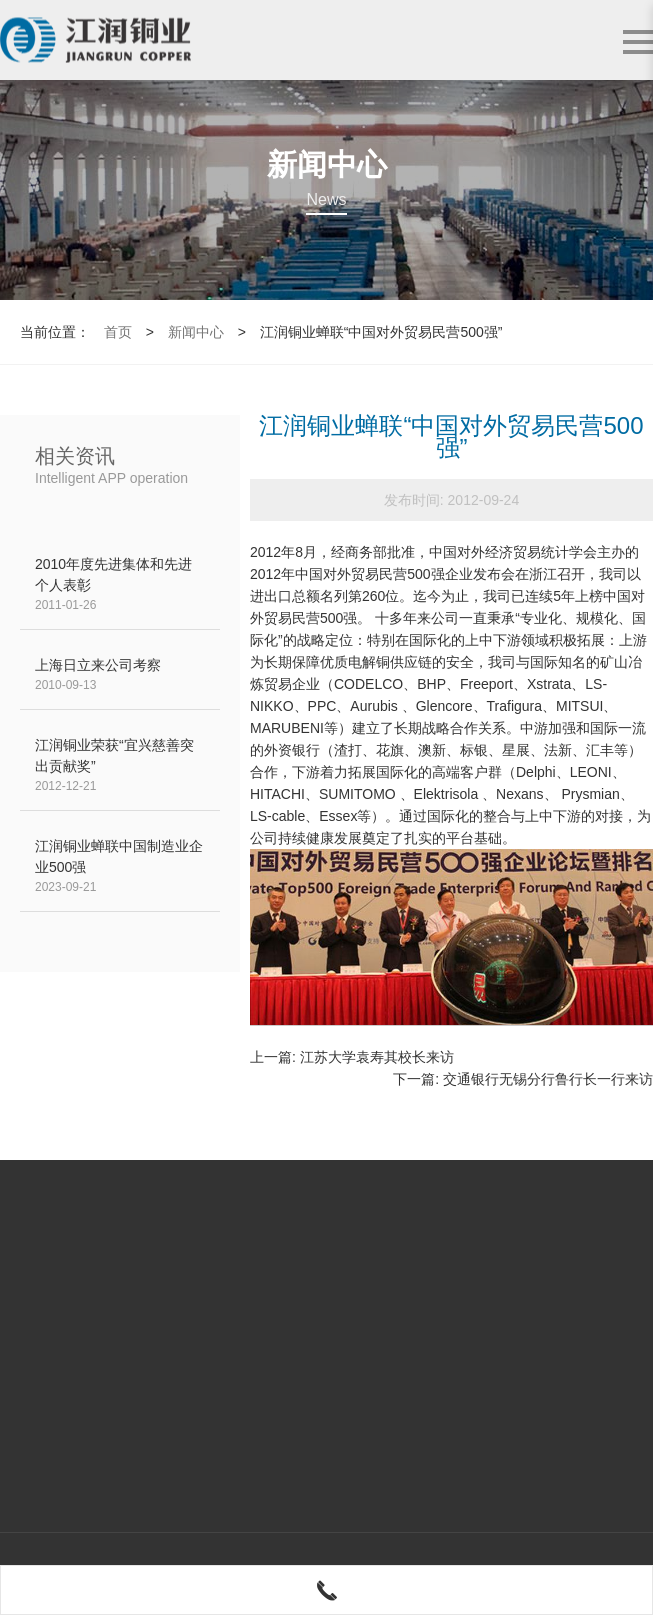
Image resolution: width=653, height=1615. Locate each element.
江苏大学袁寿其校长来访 (377, 1057)
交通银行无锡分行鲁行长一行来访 (548, 1079)
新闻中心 (196, 332)
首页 (118, 332)
